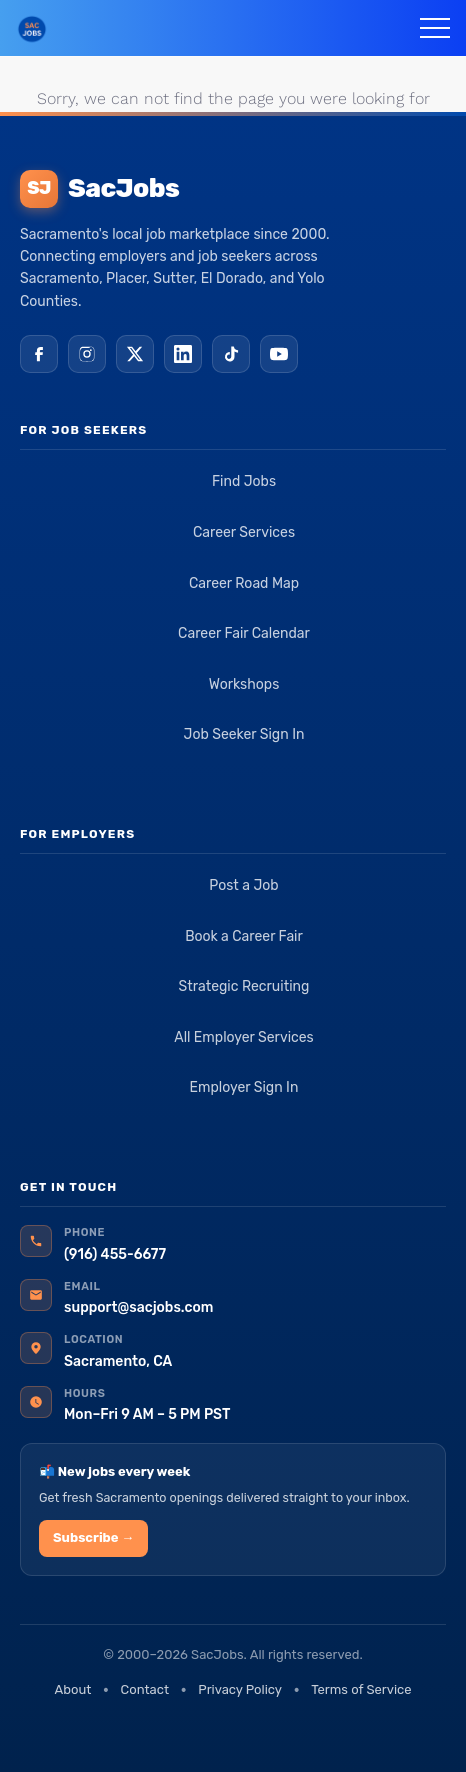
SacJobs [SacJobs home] (99, 189)
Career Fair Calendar (244, 633)
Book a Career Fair (244, 936)
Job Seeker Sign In (244, 734)
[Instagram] (87, 354)
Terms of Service (361, 1689)
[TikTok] (231, 354)
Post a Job (243, 885)
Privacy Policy (240, 1689)
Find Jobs (244, 481)
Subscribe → (93, 1537)
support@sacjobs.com (138, 1307)
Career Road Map (244, 583)
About (72, 1689)
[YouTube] (279, 354)
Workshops (244, 684)
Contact (145, 1689)
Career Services (244, 532)
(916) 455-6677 (115, 1254)
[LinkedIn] (183, 354)
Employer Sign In (244, 1087)
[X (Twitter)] (135, 354)
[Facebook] (39, 354)
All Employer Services (244, 1037)
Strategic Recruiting (244, 986)
